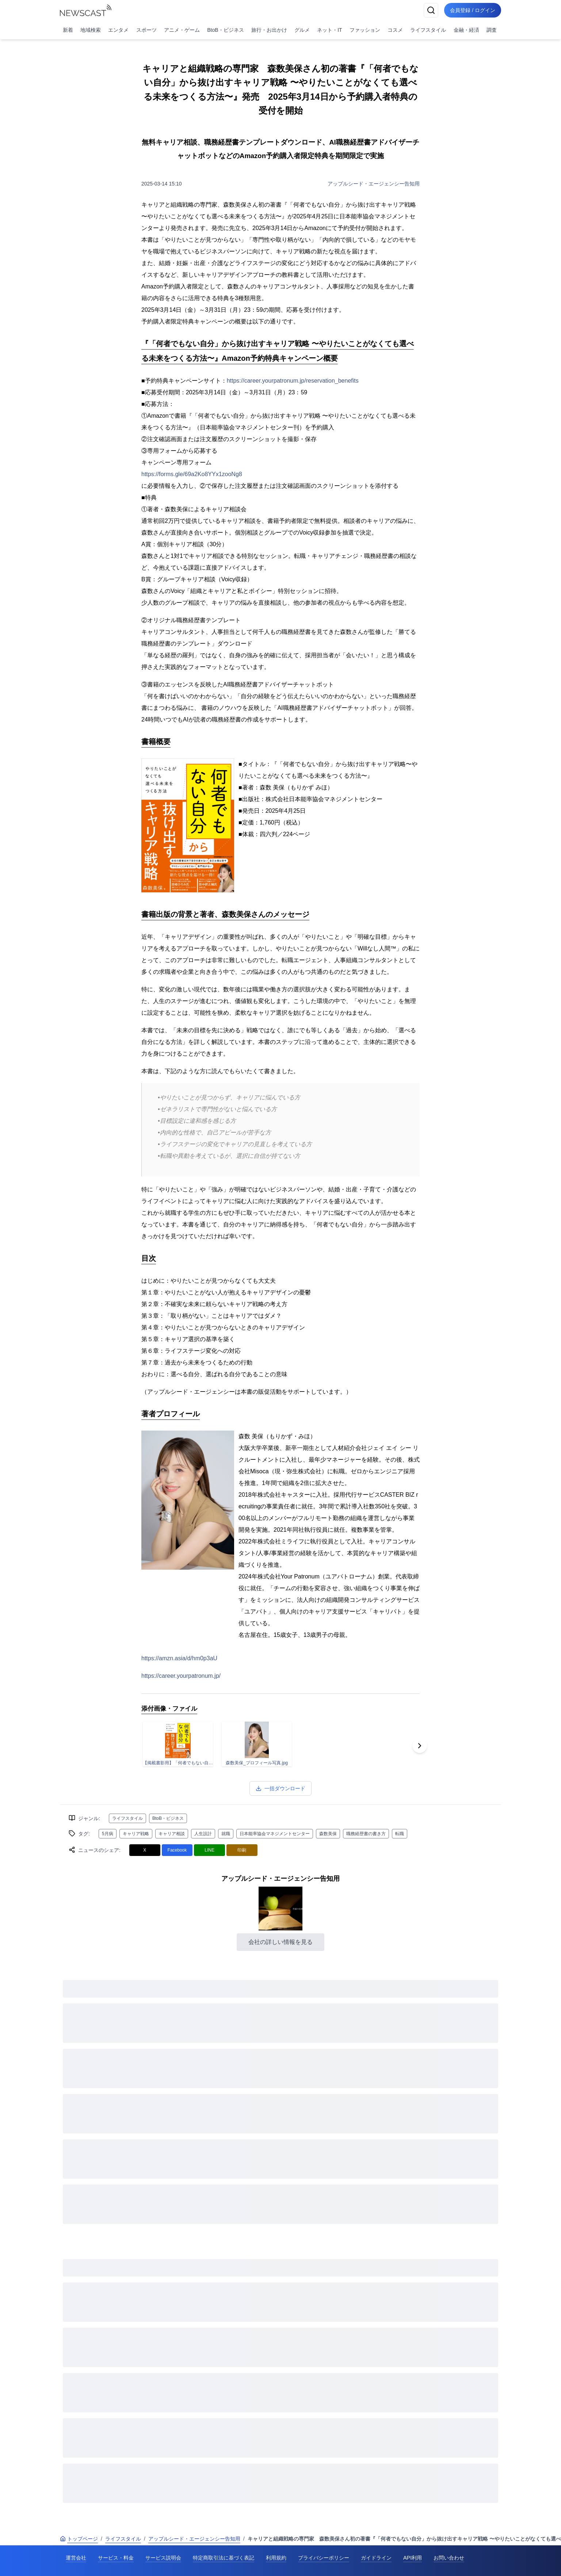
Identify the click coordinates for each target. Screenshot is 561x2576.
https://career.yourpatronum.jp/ (181, 1676)
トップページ (79, 2539)
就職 (225, 1833)
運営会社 (76, 2558)
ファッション (365, 30)
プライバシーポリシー (323, 2558)
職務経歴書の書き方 (366, 1833)
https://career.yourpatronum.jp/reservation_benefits (293, 381)
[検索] (431, 10)
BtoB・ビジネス (225, 30)
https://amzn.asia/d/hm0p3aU (179, 1658)
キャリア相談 (172, 1833)
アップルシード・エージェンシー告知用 (374, 184)
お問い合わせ (449, 2558)
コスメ (395, 30)
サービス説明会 (163, 2558)
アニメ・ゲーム (182, 30)
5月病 (107, 1833)
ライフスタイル (428, 30)
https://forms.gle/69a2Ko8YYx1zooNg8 (191, 474)
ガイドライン (376, 2558)
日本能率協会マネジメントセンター (275, 1833)
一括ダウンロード (280, 1788)
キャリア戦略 (136, 1833)
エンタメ (118, 30)
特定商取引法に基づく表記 (223, 2558)
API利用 (412, 2558)
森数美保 (328, 1833)
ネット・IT (329, 30)
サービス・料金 (116, 2558)
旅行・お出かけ (269, 30)
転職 (399, 1833)
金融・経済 (466, 30)
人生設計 (203, 1833)
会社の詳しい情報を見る (280, 1942)
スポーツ (146, 30)
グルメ (302, 30)
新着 (68, 30)
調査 (491, 30)
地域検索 (90, 30)
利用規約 (276, 2558)
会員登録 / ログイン (472, 10)
